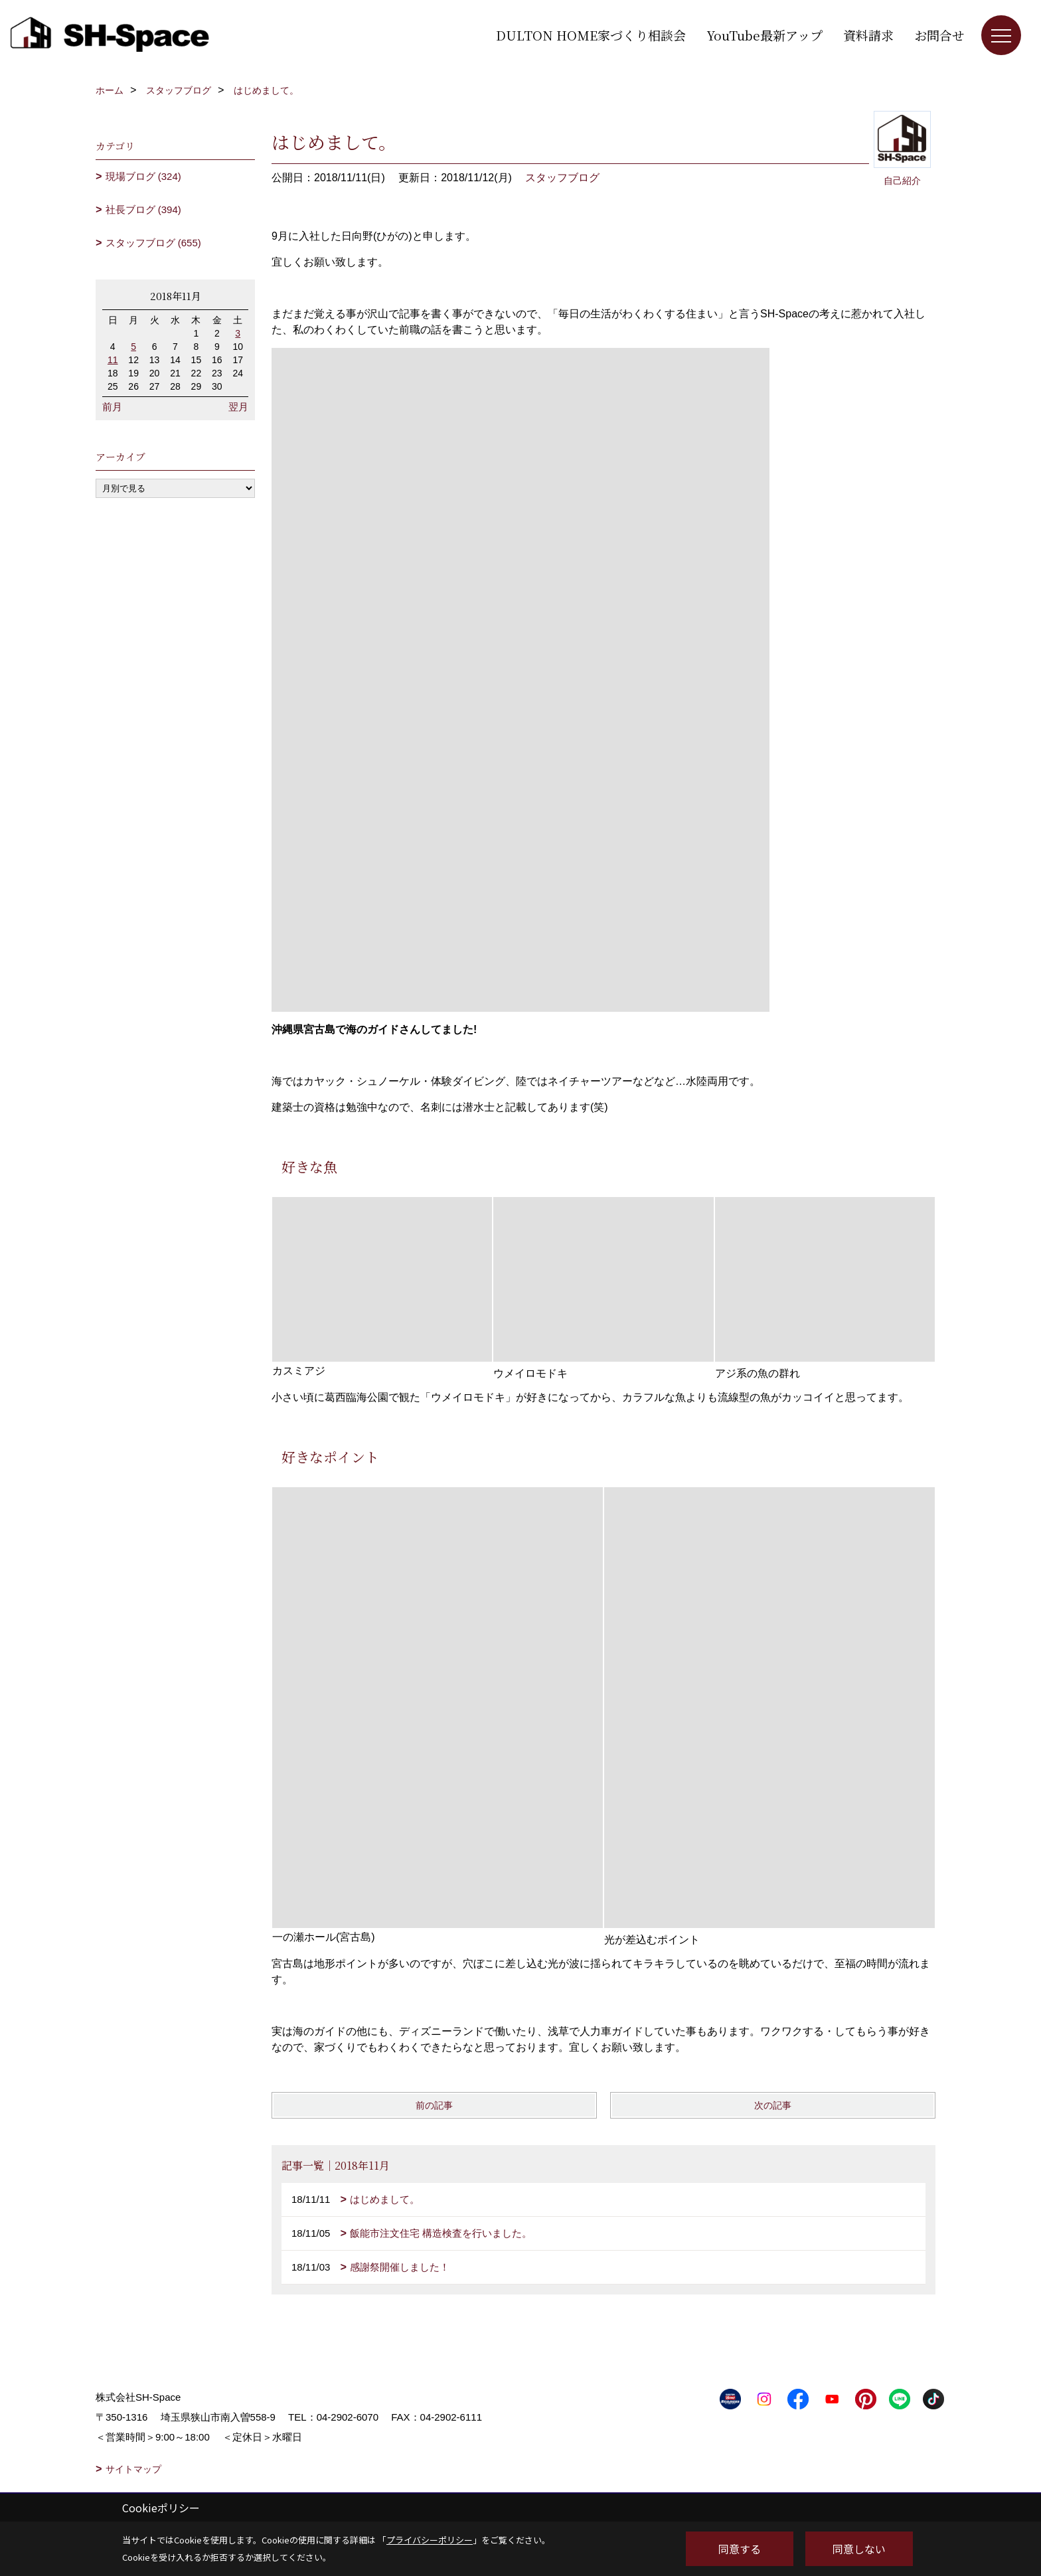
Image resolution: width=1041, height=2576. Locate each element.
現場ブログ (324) (143, 176)
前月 (112, 406)
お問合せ (939, 35)
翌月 (238, 406)
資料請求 (868, 35)
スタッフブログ (562, 177)
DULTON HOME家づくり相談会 (591, 35)
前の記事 (434, 2105)
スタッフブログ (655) (153, 242)
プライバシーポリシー (429, 2540)
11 (113, 360)
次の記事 (772, 2105)
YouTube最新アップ (764, 35)
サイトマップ (133, 2469)
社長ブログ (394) (143, 209)
